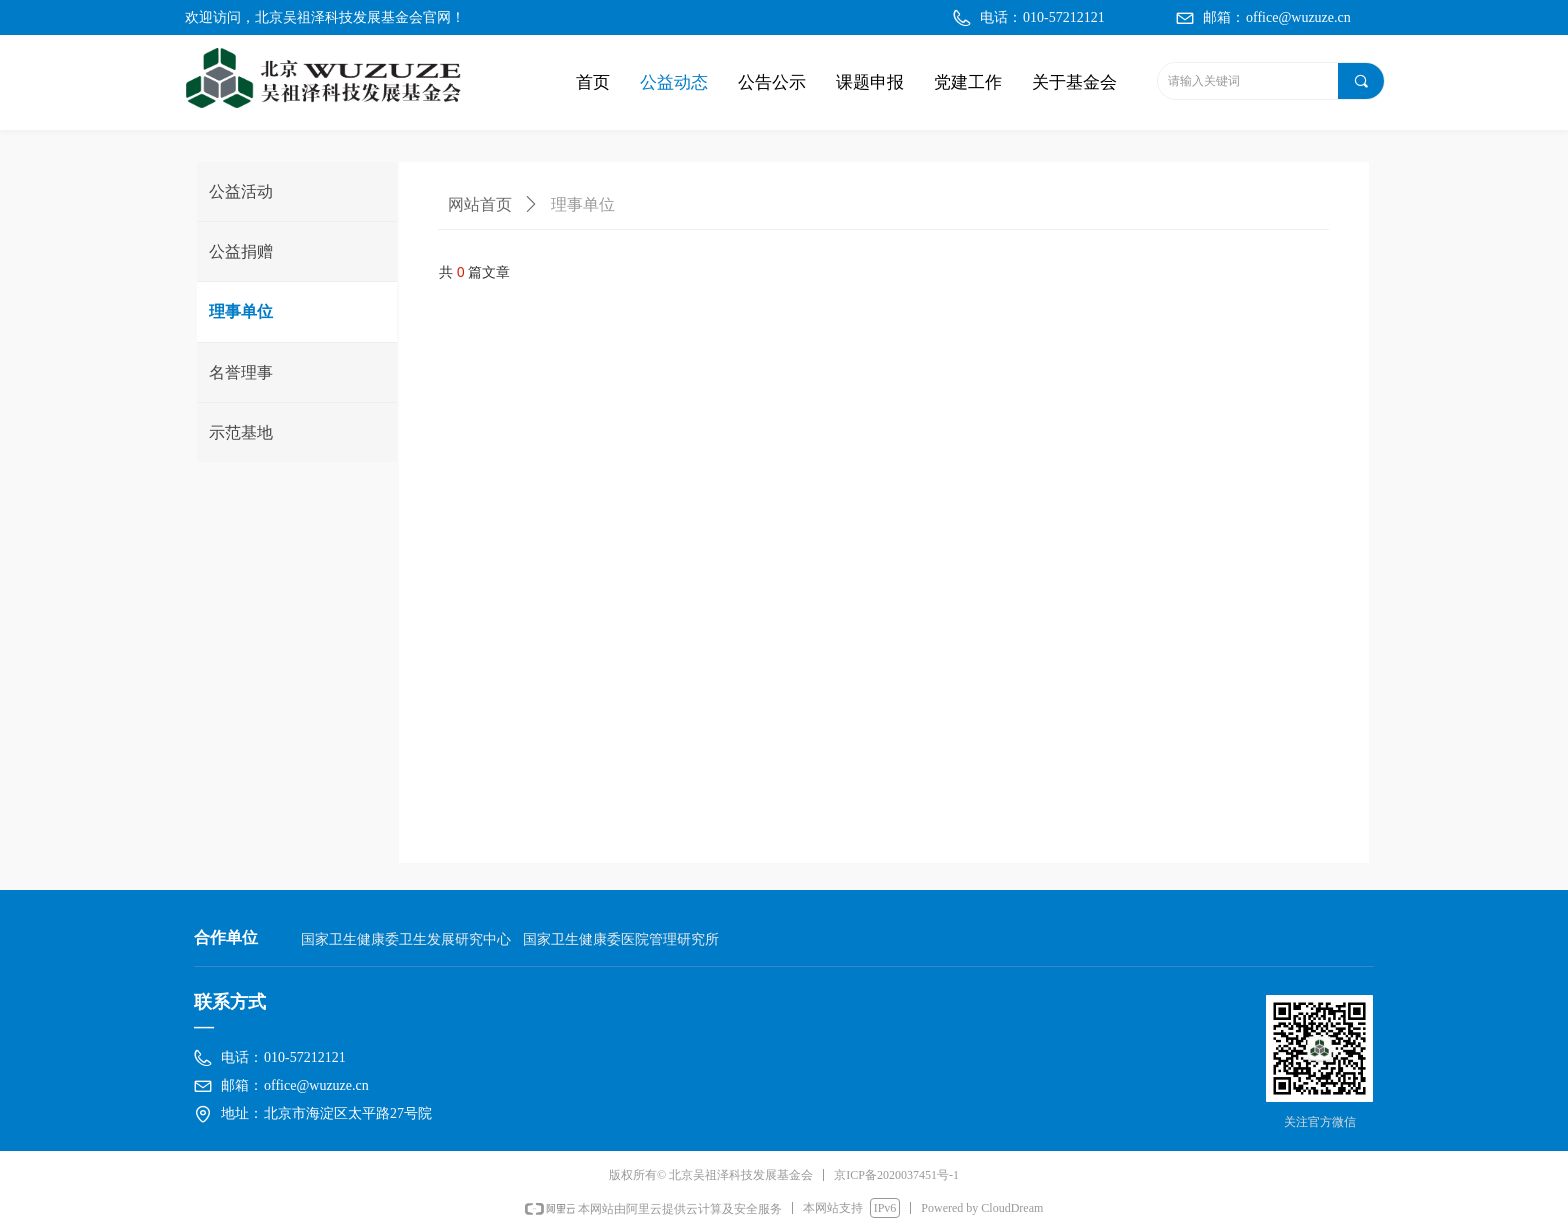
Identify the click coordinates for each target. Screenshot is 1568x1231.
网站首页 (480, 204)
